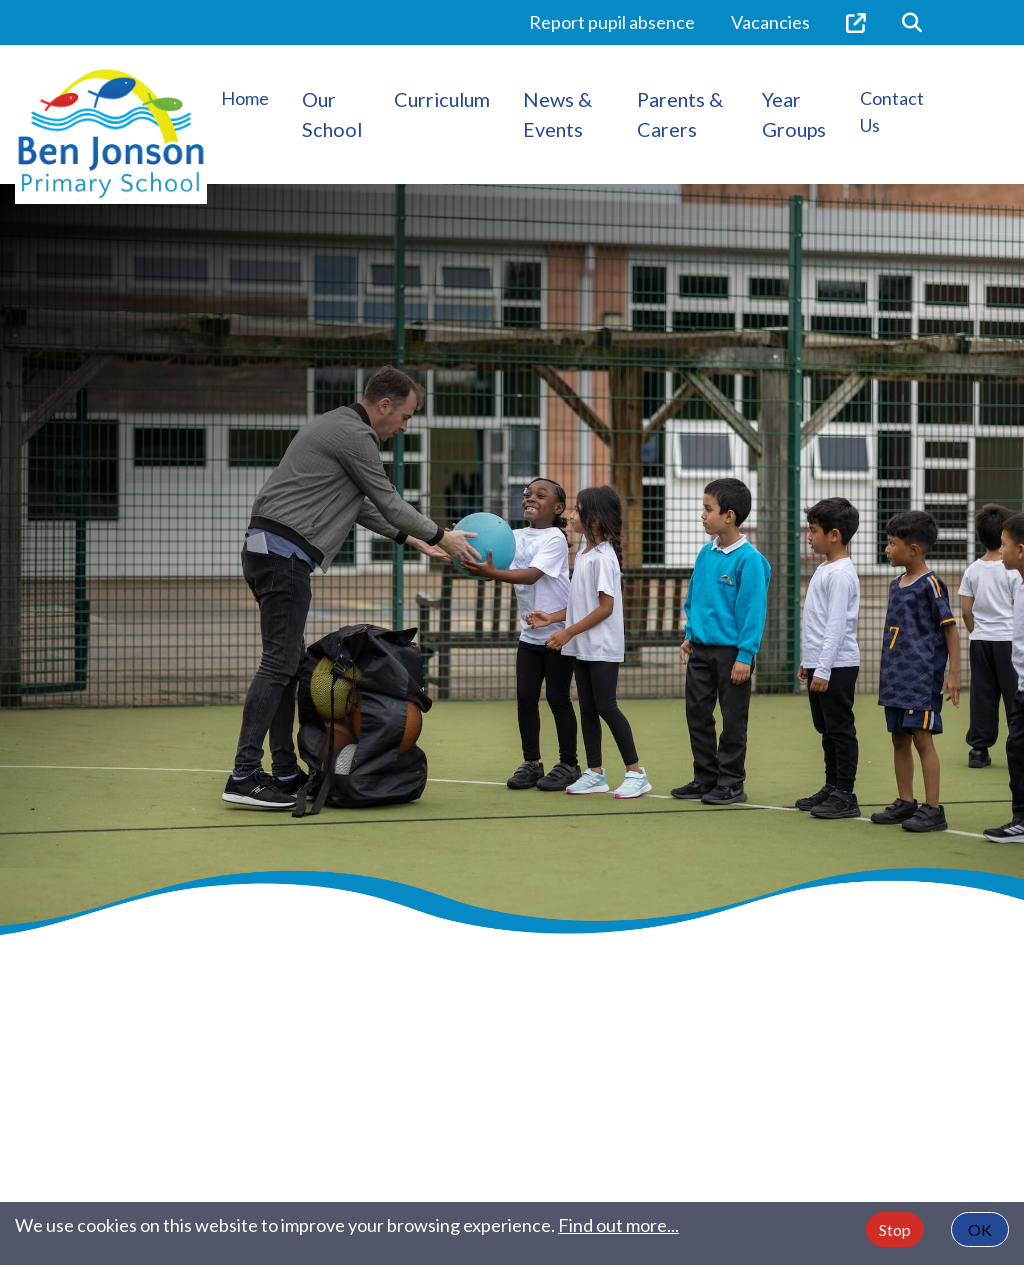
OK (980, 1229)
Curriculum (442, 99)
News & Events (557, 114)
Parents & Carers (680, 114)
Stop (895, 1229)
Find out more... (618, 1225)
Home (245, 98)
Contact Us (892, 111)
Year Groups (794, 114)
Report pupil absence (612, 22)
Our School (332, 114)
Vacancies (770, 22)
